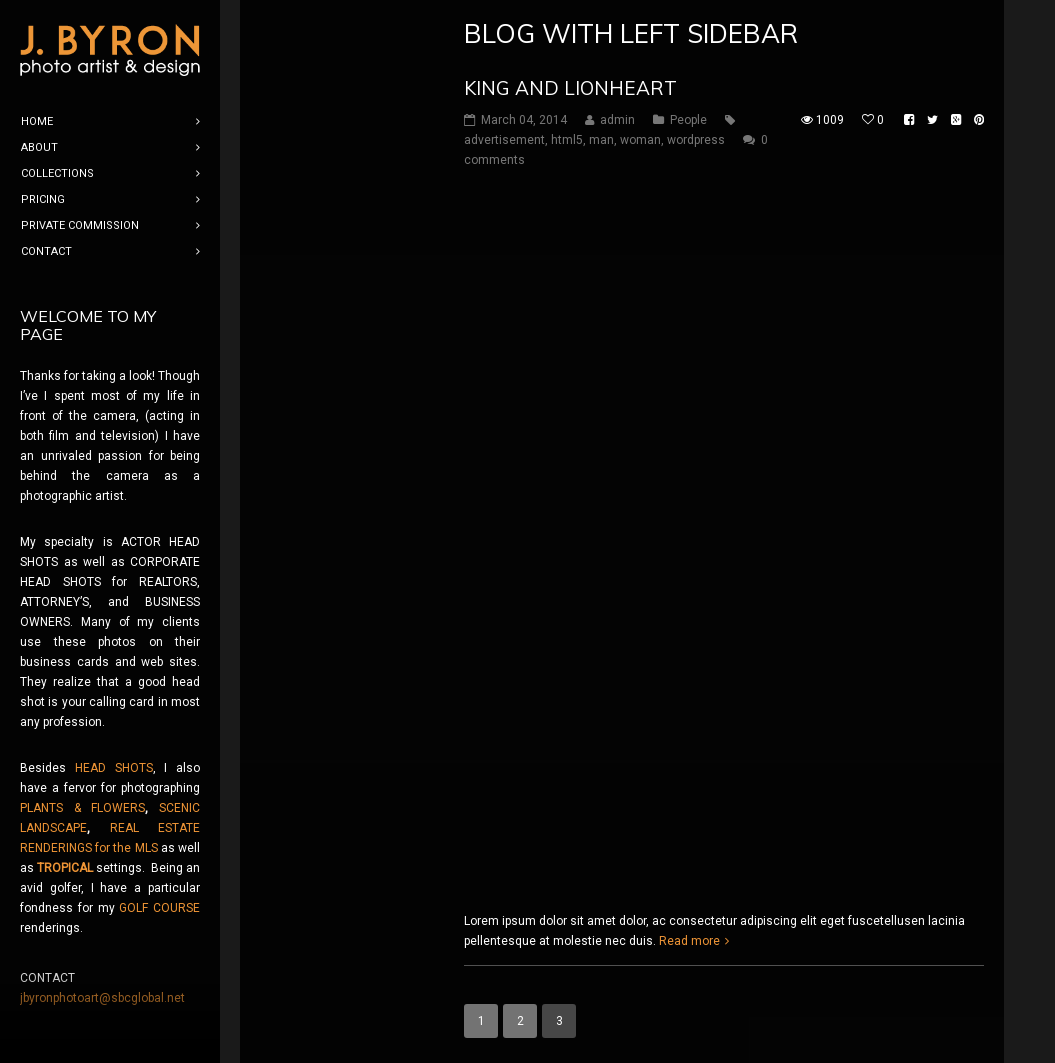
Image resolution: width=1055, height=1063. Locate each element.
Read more (689, 941)
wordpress (696, 140)
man (601, 140)
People (688, 120)
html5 (567, 140)
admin (617, 120)
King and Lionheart (570, 88)
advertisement (504, 140)
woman (640, 140)
